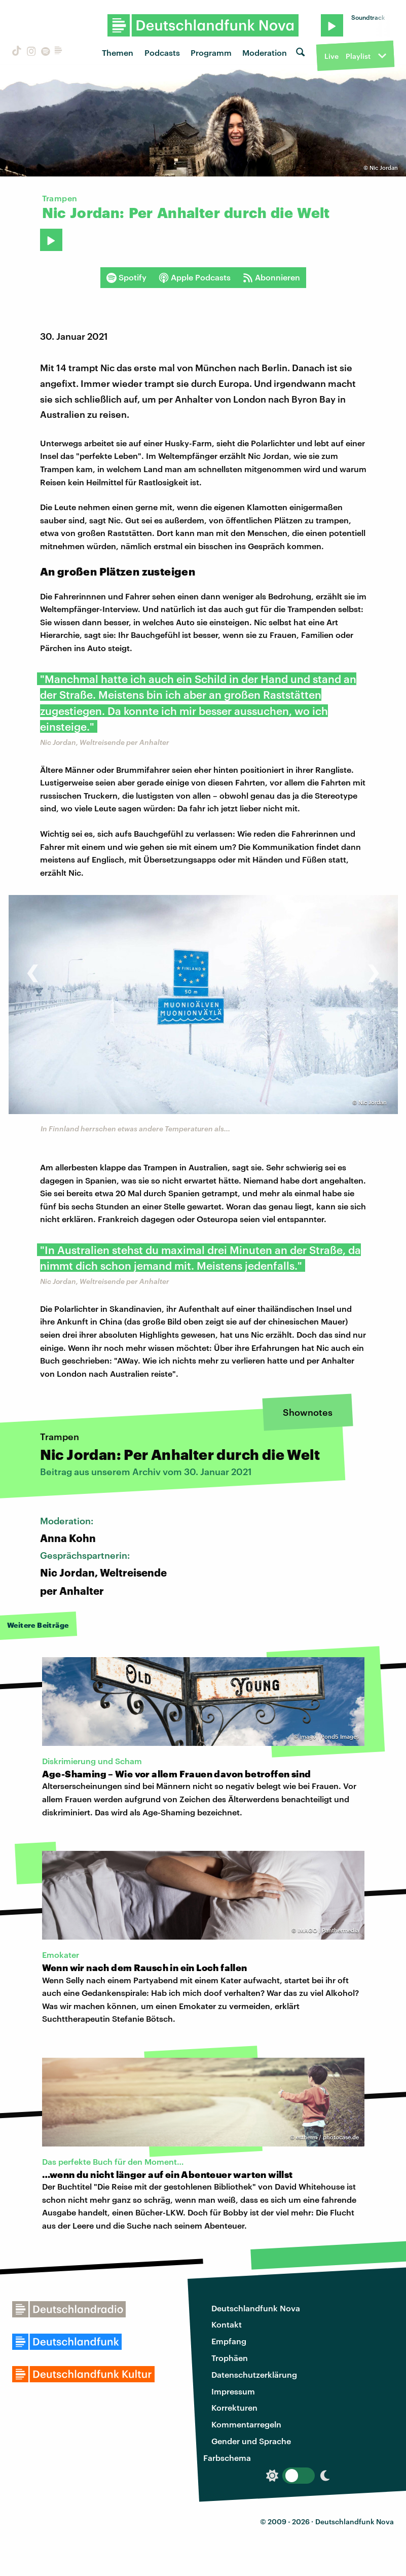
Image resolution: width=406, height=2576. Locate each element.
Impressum (233, 2391)
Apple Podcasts (195, 277)
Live (331, 56)
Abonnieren (271, 277)
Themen (117, 52)
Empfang (228, 2341)
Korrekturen (234, 2407)
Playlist (358, 56)
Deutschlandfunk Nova (255, 2308)
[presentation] (33, 968)
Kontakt (226, 2324)
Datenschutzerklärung (254, 2374)
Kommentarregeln (246, 2424)
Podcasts (162, 52)
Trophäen (229, 2358)
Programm (211, 52)
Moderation (264, 52)
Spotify (126, 277)
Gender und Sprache (251, 2441)
